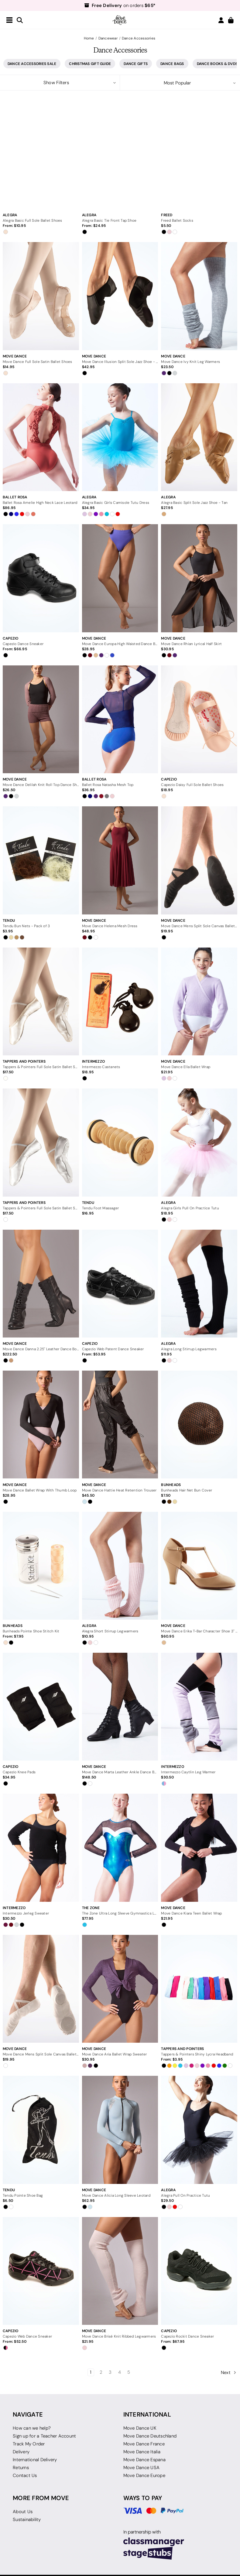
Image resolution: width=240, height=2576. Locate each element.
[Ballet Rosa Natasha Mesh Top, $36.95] (120, 719)
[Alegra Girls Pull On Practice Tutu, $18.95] (199, 1142)
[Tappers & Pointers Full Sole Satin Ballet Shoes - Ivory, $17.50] (41, 1001)
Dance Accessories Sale (32, 63)
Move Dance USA (141, 2467)
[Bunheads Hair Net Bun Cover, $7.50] (199, 1424)
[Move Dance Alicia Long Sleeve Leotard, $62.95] (120, 2130)
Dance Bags (172, 63)
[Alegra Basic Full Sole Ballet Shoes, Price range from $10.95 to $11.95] (41, 155)
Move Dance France (144, 2444)
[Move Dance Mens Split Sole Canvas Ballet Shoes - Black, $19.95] (199, 860)
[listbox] (180, 83)
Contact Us (25, 2475)
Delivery (21, 2452)
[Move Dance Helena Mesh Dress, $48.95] (120, 860)
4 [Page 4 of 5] (119, 2372)
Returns (21, 2467)
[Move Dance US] (120, 20)
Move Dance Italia (141, 2452)
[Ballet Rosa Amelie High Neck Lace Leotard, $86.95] (41, 437)
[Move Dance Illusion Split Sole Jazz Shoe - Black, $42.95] (120, 296)
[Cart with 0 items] (231, 20)
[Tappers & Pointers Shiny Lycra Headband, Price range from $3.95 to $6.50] (199, 1989)
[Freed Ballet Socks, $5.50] (199, 155)
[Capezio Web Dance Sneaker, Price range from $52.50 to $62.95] (41, 2271)
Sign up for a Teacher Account (44, 2436)
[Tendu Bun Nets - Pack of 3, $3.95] (41, 860)
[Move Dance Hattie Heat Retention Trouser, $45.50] (120, 1424)
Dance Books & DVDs (217, 63)
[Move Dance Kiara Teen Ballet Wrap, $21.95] (199, 1847)
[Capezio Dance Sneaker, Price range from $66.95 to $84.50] (41, 578)
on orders (120, 5)
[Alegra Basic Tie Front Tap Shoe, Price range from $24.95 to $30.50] (120, 155)
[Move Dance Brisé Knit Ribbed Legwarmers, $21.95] (120, 2271)
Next (228, 2372)
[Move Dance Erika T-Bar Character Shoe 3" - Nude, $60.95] (199, 1566)
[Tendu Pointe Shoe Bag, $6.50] (41, 2130)
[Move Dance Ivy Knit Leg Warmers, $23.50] (199, 296)
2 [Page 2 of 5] (101, 2372)
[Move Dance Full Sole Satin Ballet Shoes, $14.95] (41, 296)
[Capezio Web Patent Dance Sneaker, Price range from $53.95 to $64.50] (120, 1284)
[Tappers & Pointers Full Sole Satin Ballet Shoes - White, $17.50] (41, 1142)
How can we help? (32, 2428)
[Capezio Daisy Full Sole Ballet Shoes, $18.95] (199, 719)
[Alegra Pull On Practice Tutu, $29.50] (199, 2130)
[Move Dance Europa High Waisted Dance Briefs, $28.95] (120, 578)
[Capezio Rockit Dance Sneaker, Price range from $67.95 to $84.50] (199, 2271)
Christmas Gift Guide (90, 63)
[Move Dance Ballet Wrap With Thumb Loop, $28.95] (41, 1424)
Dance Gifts (136, 63)
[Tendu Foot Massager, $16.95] (120, 1142)
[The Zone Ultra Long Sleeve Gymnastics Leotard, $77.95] (120, 1847)
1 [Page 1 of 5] (90, 2372)
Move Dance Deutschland (150, 2436)
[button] (60, 83)
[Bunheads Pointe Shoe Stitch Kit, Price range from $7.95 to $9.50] (41, 1566)
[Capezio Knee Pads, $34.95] (41, 1707)
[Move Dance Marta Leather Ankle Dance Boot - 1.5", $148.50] (120, 1707)
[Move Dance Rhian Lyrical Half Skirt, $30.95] (199, 578)
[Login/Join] (221, 20)
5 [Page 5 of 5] (128, 2372)
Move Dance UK (139, 2428)
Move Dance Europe (144, 2475)
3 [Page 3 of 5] (110, 2372)
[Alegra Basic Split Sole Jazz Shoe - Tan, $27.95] (199, 437)
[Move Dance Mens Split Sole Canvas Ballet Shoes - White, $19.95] (41, 1989)
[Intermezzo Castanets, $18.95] (120, 1001)
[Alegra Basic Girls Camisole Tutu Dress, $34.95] (120, 437)
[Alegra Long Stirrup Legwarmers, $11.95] (199, 1284)
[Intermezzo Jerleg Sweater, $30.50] (41, 1847)
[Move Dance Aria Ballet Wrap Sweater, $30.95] (120, 1989)
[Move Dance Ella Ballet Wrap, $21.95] (199, 1001)
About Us (23, 2511)
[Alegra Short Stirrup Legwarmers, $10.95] (120, 1566)
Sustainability (27, 2519)
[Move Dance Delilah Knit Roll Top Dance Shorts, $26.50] (41, 719)
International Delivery (35, 2459)
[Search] (20, 20)
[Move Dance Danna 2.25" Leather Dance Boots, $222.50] (41, 1284)
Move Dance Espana (144, 2459)
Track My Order (29, 2444)
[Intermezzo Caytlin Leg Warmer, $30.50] (199, 1707)
